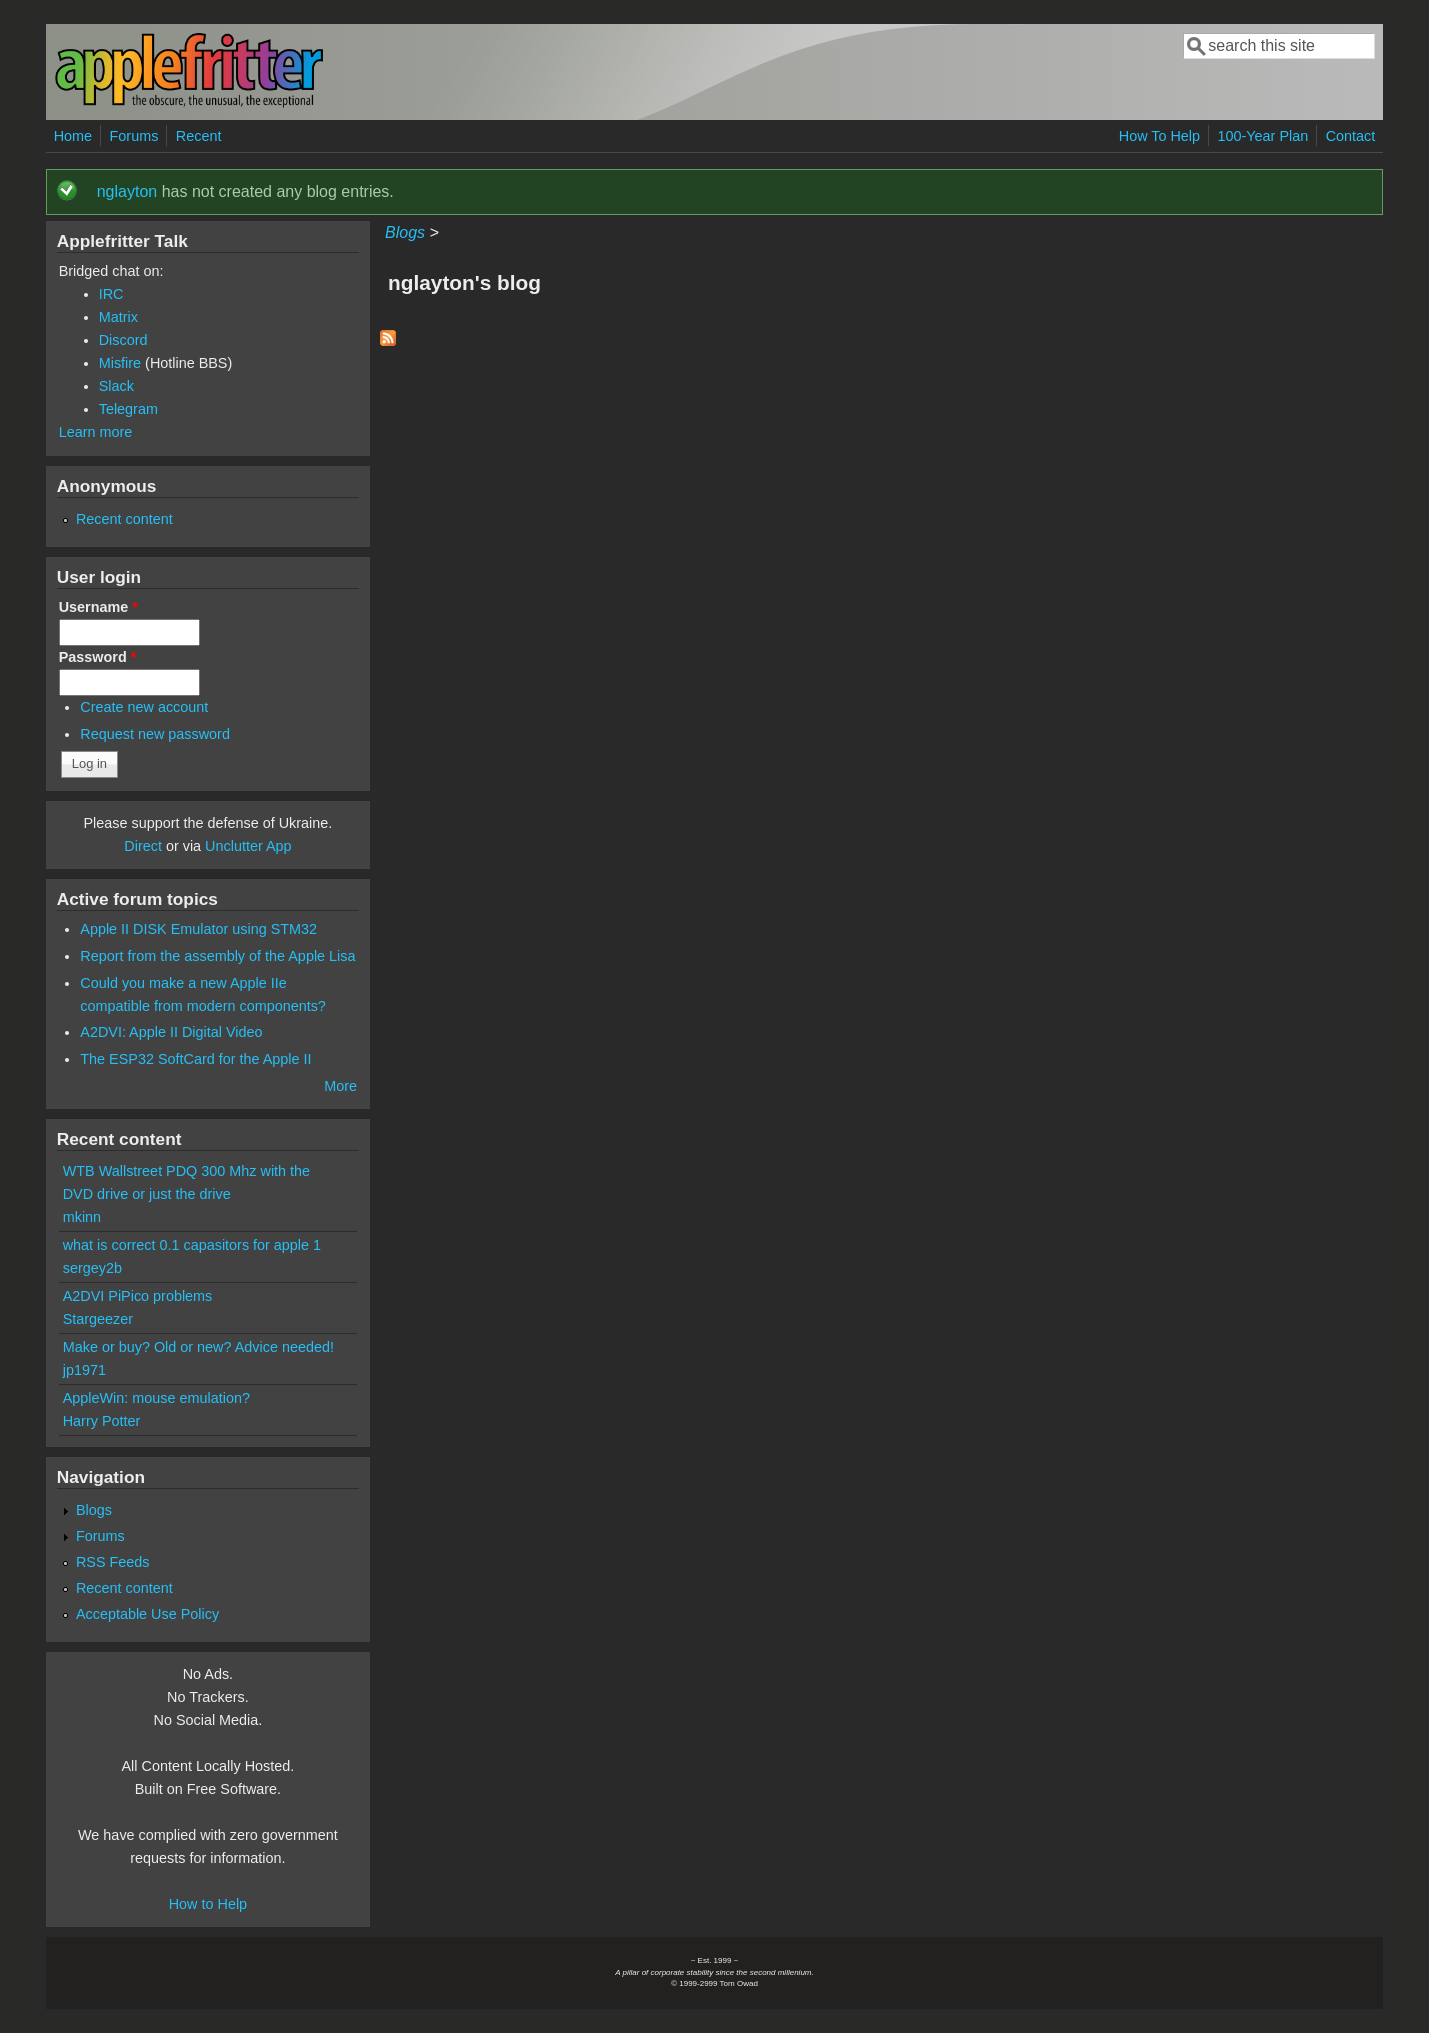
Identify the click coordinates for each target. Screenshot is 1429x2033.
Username (98, 607)
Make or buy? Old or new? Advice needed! (198, 1347)
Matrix (118, 317)
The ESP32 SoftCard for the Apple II (195, 1059)
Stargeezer (98, 1319)
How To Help (1159, 136)
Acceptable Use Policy (147, 1614)
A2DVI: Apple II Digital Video (171, 1032)
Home (73, 136)
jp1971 (84, 1370)
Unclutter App (248, 846)
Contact (1351, 136)
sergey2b (92, 1268)
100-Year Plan (1263, 136)
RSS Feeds (113, 1562)
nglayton (127, 191)
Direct (143, 846)
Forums (134, 136)
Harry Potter (102, 1421)
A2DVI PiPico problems (138, 1296)
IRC (111, 294)
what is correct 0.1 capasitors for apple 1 (192, 1245)
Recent (199, 136)
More (340, 1086)
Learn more (96, 432)
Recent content (124, 519)
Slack (116, 386)
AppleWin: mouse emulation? (156, 1398)
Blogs (405, 232)
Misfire (120, 363)
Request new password (155, 734)
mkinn (82, 1217)
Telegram (128, 409)
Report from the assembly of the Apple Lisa (217, 956)
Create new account (144, 707)
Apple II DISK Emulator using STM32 (198, 929)
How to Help (208, 1904)
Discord (123, 340)
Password (98, 657)
